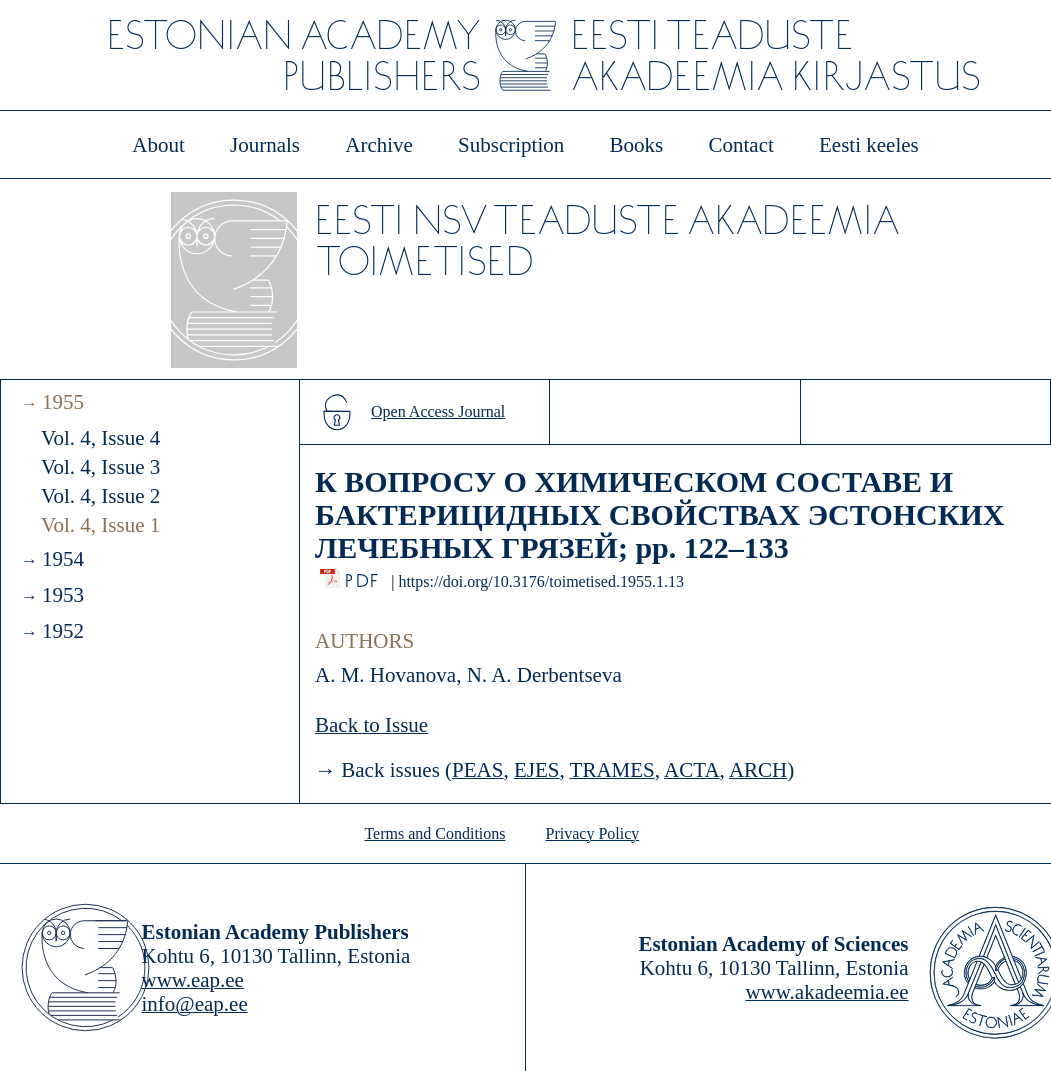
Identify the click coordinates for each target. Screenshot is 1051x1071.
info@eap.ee (195, 1004)
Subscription (511, 145)
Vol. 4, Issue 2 (100, 496)
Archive (379, 145)
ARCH (758, 770)
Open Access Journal (438, 411)
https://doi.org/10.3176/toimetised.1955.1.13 (540, 581)
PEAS (477, 770)
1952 (63, 631)
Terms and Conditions (434, 833)
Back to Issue (371, 725)
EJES (537, 770)
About (158, 145)
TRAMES (612, 770)
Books (637, 145)
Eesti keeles (869, 145)
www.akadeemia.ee (826, 992)
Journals (265, 145)
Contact (740, 145)
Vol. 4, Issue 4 (100, 438)
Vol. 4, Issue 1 (100, 525)
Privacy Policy (593, 833)
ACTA (691, 770)
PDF (363, 575)
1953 (63, 595)
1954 (63, 559)
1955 (63, 402)
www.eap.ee (193, 980)
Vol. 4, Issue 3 (100, 467)
